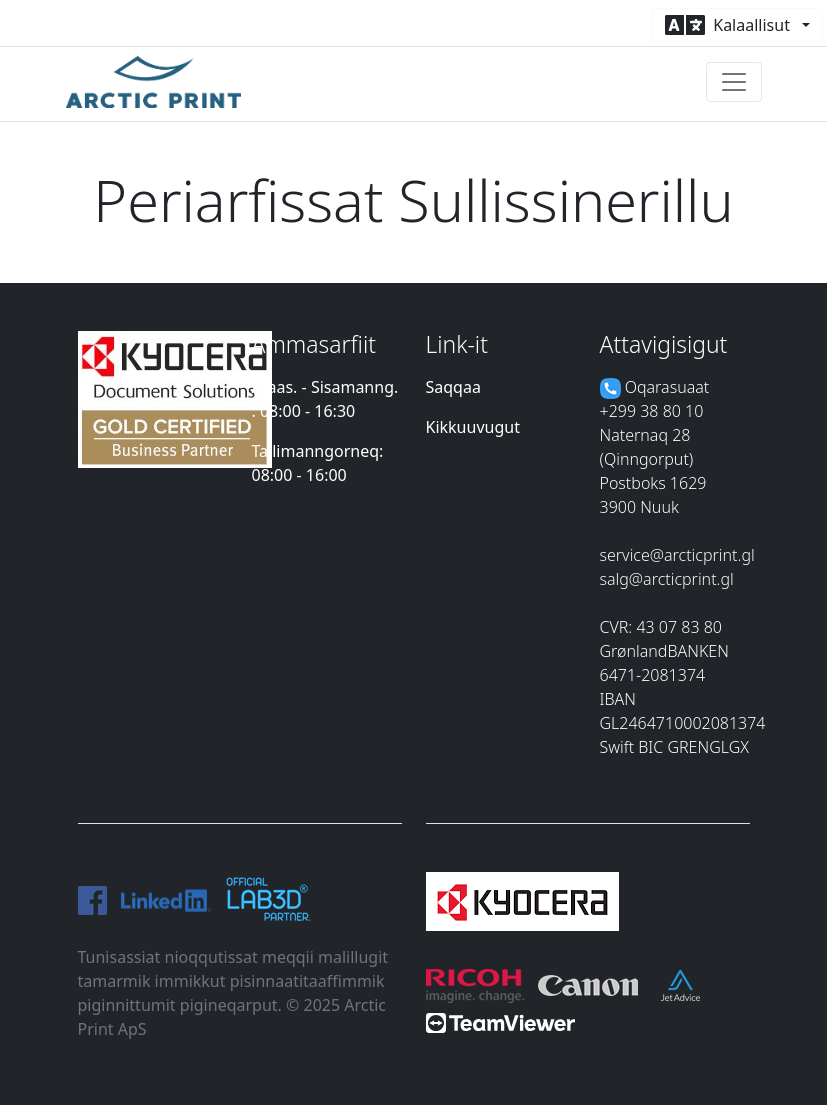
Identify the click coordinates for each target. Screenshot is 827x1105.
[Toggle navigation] (734, 82)
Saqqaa (453, 387)
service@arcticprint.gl (677, 555)
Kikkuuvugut (473, 427)
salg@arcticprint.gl (667, 579)
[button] (737, 25)
